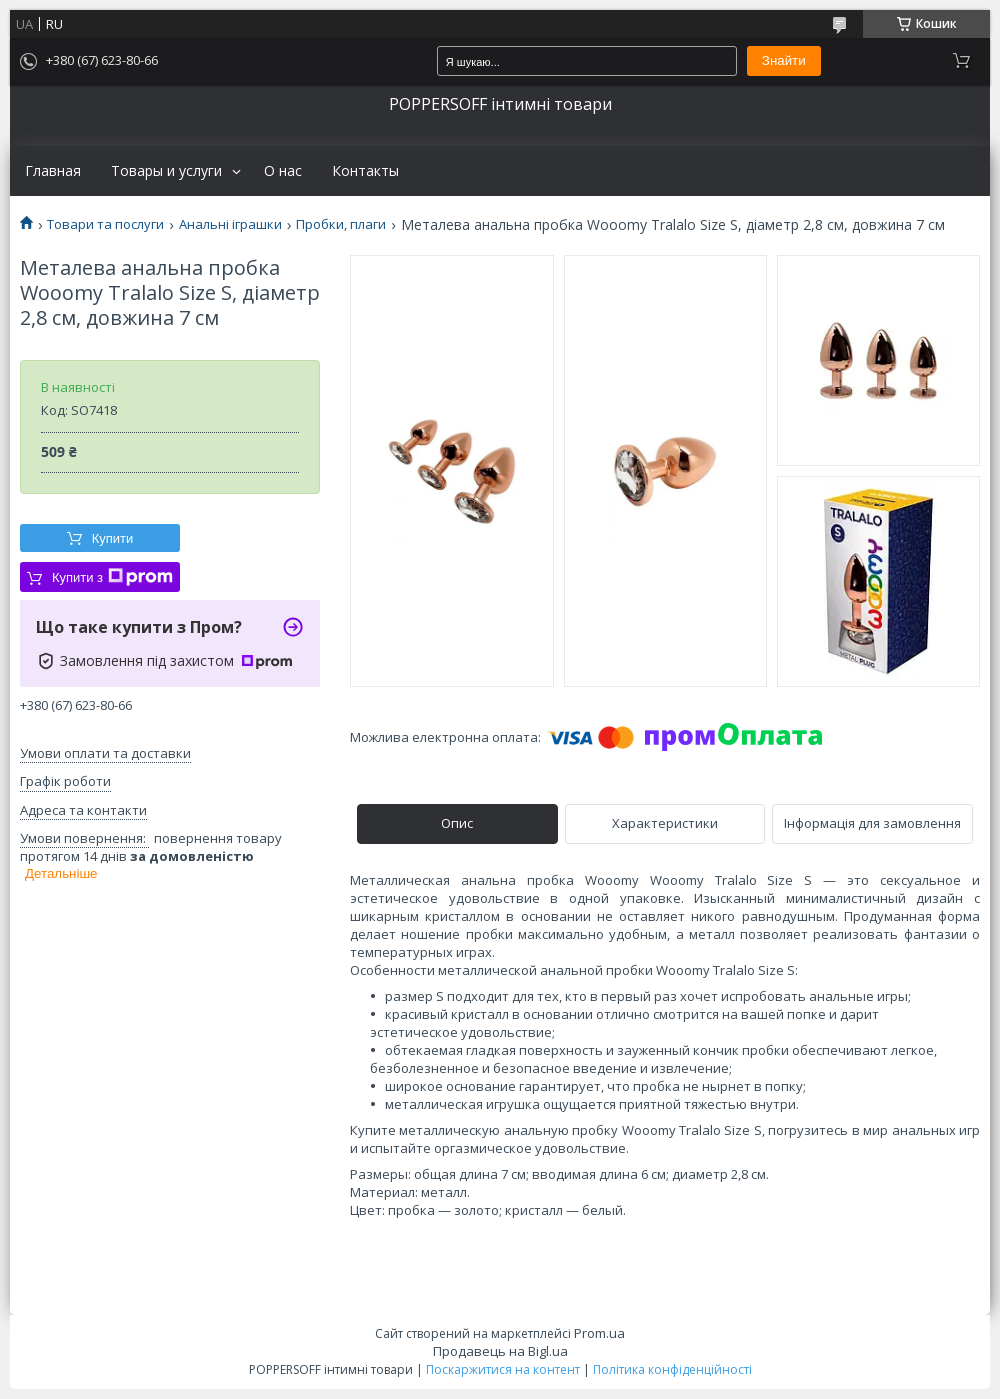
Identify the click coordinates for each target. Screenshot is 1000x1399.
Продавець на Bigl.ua (500, 1351)
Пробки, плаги (341, 224)
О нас (283, 171)
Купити (113, 538)
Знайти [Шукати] (784, 60)
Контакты (365, 171)
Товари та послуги (105, 224)
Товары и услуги (166, 171)
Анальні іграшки (230, 224)
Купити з (112, 577)
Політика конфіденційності (672, 1369)
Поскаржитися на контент (503, 1369)
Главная (53, 171)
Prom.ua (599, 1333)
